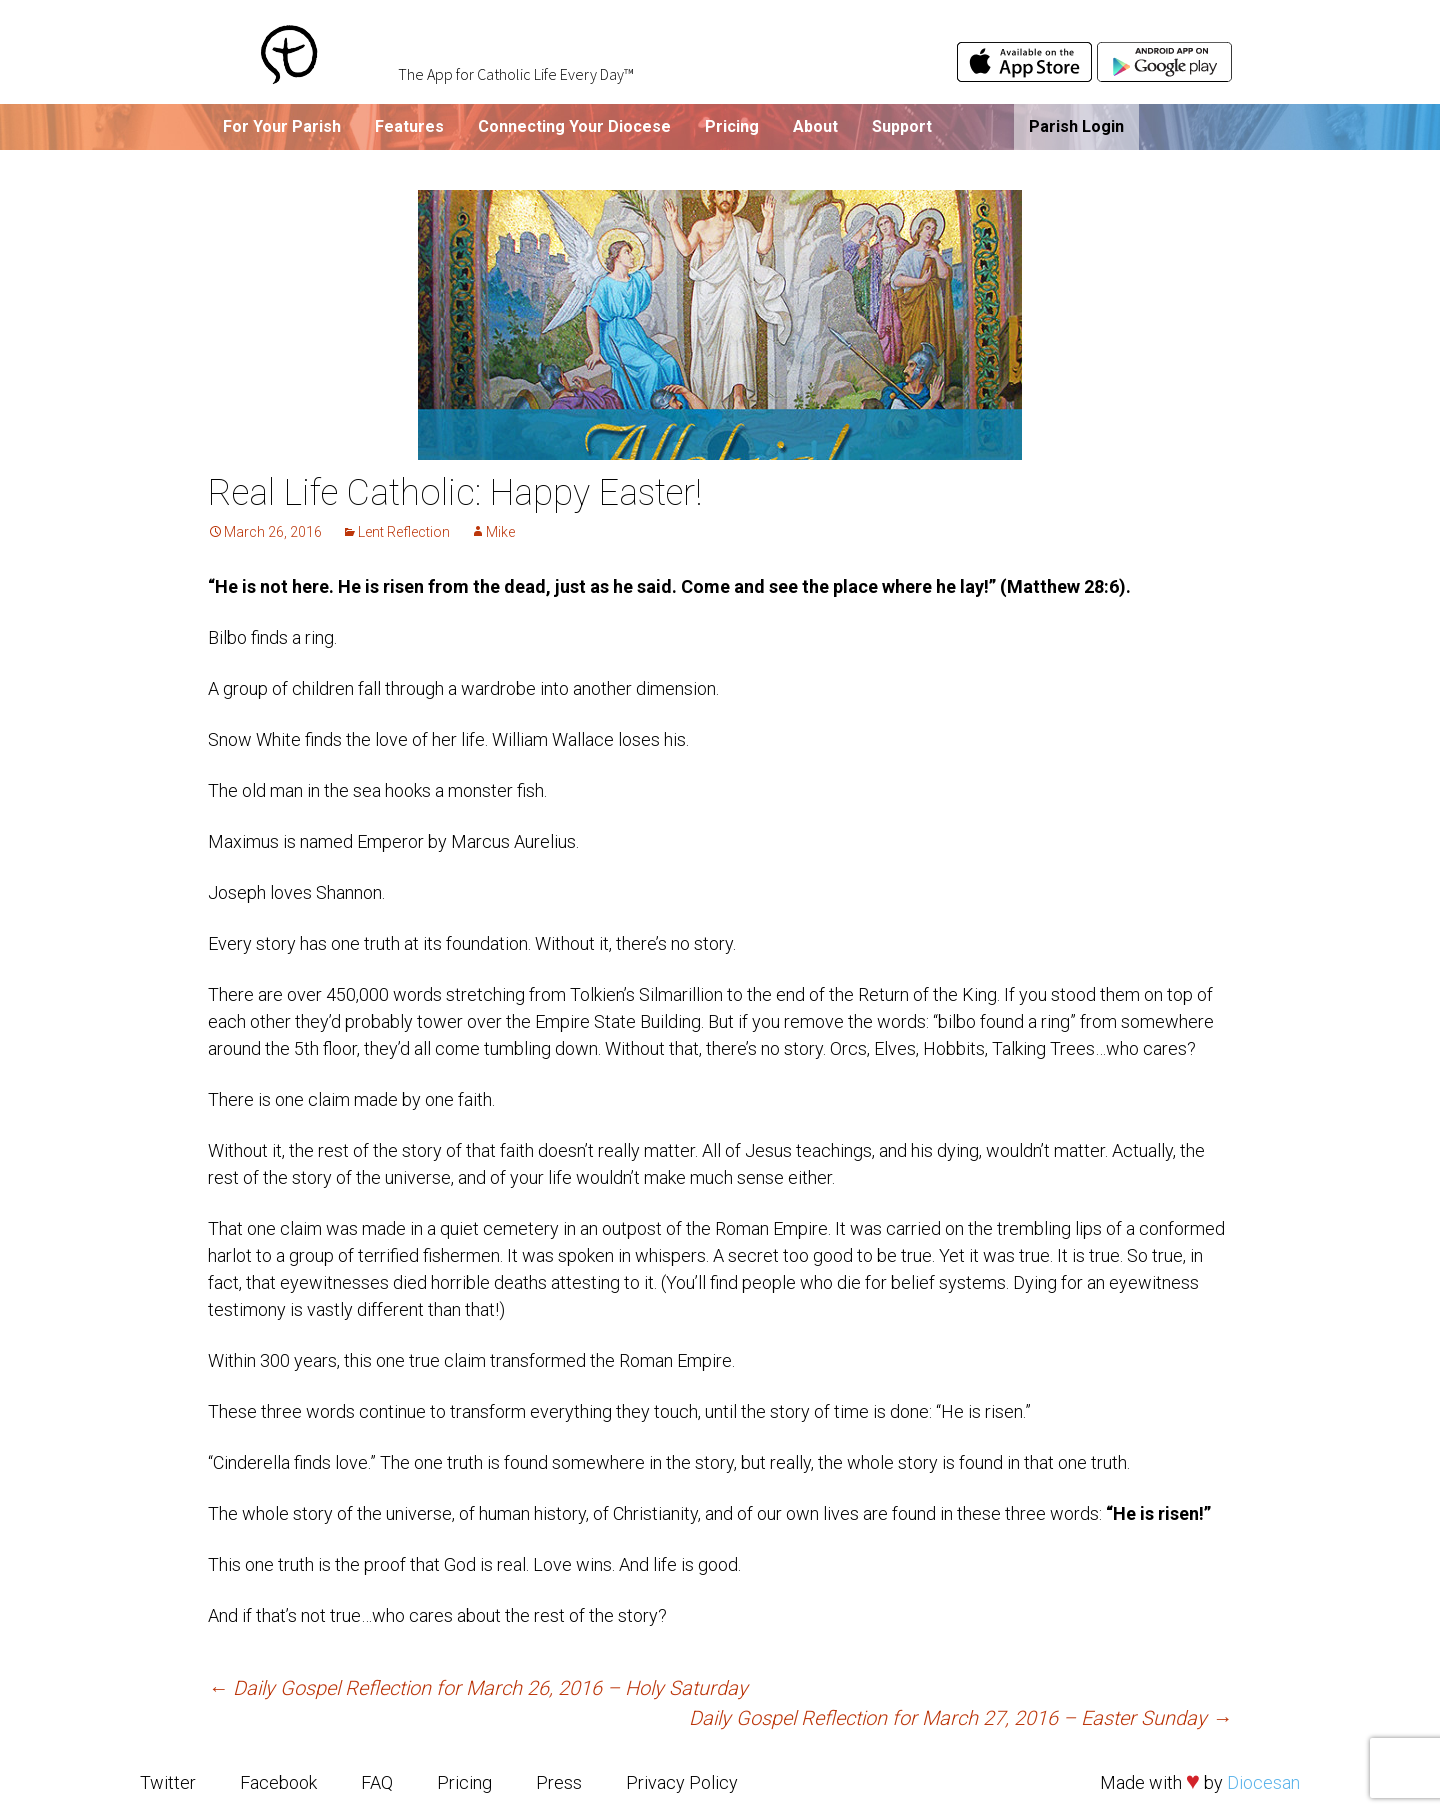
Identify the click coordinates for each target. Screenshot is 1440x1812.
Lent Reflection (404, 532)
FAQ (377, 1782)
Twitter (168, 1782)
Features (409, 126)
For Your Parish (282, 126)
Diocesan (1263, 1782)
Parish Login (1076, 126)
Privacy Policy (682, 1782)
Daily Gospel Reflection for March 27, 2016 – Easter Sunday (960, 1718)
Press (559, 1782)
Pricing (732, 126)
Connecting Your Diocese (574, 126)
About (815, 126)
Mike (500, 532)
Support (902, 126)
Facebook (278, 1782)
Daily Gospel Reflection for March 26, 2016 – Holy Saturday (478, 1688)
